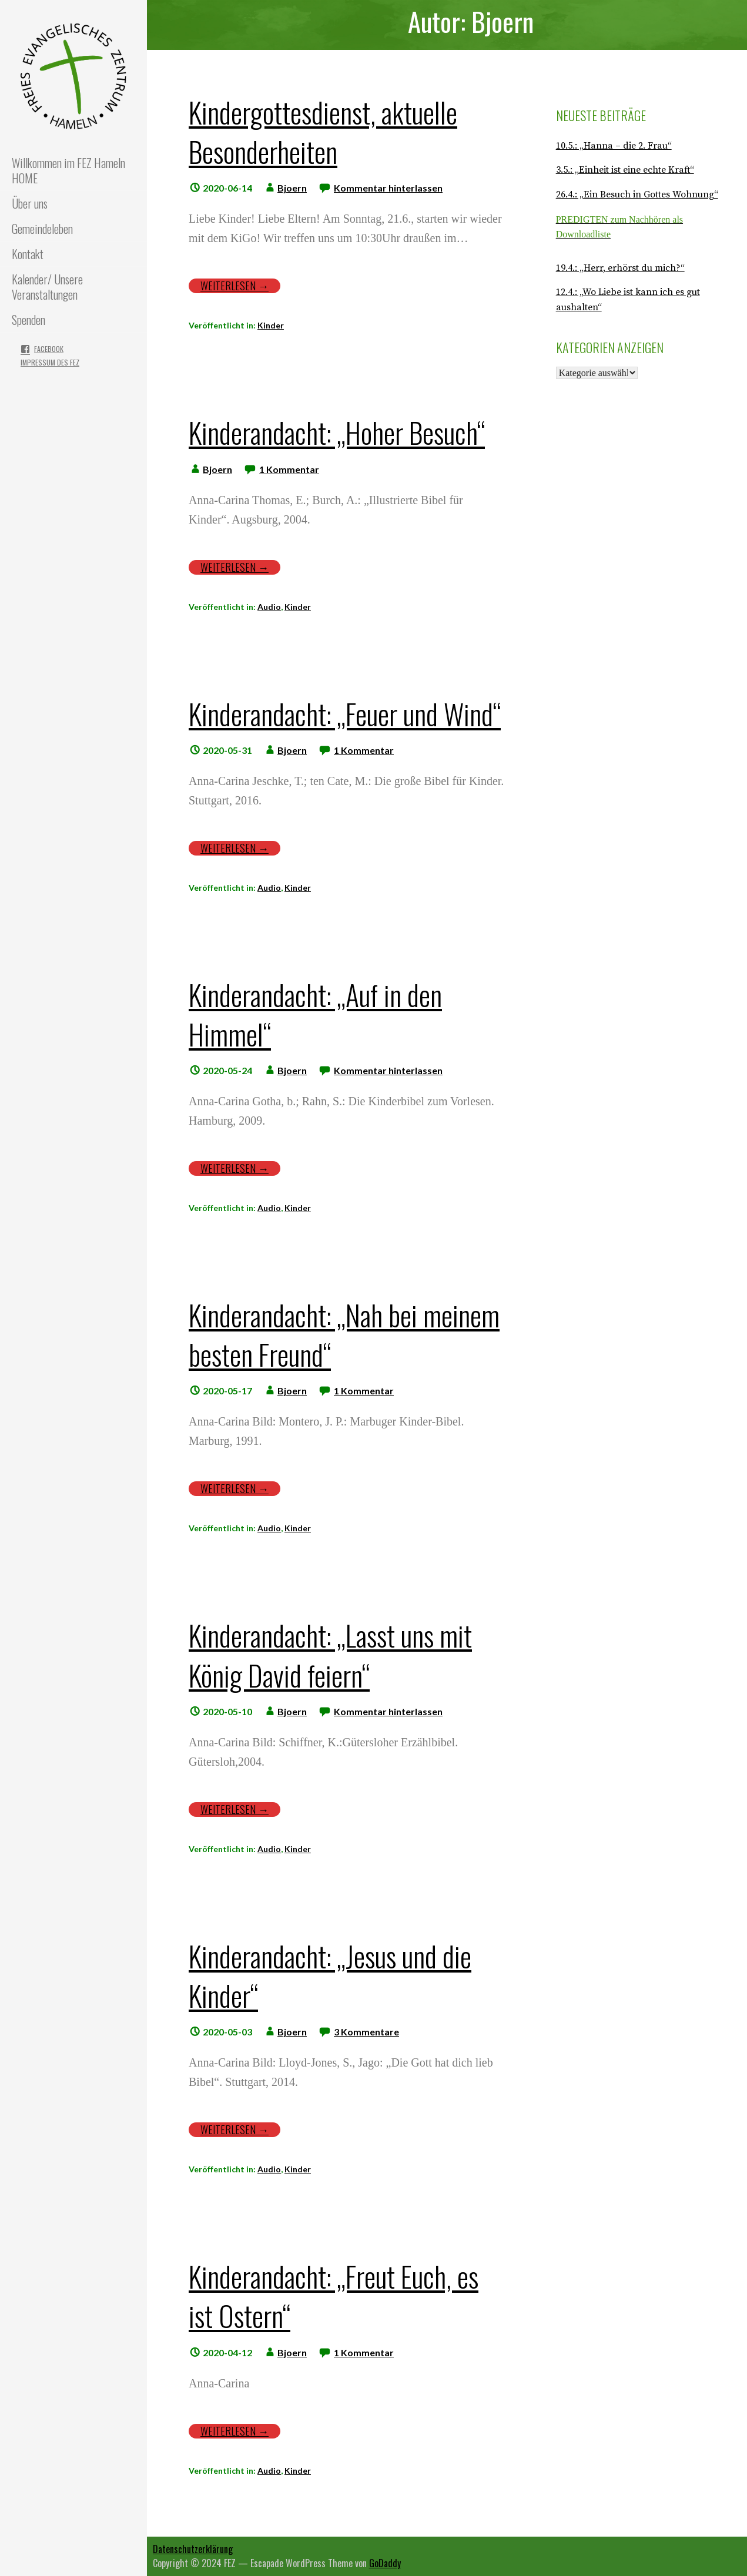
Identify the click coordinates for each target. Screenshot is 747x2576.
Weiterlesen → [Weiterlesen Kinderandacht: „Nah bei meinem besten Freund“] (234, 1488)
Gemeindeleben (42, 228)
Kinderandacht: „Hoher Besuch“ (337, 432)
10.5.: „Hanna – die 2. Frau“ (614, 146)
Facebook (48, 349)
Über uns (30, 203)
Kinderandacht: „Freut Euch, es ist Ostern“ (333, 2295)
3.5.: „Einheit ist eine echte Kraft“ (625, 170)
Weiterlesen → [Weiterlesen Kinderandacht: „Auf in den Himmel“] (234, 1168)
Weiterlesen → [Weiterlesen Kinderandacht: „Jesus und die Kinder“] (234, 2129)
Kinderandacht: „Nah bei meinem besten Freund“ (344, 1334)
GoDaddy (385, 2563)
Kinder (270, 325)
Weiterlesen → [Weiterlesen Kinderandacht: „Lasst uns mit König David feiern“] (234, 1809)
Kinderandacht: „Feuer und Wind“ (345, 713)
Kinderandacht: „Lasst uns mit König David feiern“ (330, 1654)
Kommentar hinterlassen (388, 187)
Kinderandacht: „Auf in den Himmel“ (315, 1014)
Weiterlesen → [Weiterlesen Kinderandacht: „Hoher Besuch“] (234, 567)
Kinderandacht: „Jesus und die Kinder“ (330, 1975)
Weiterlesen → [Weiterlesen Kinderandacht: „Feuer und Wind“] (234, 848)
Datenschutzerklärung (193, 2549)
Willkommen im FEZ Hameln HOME (68, 170)
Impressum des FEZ (50, 362)
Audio (269, 607)
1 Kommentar (289, 469)
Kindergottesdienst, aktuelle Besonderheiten (323, 131)
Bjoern (292, 187)
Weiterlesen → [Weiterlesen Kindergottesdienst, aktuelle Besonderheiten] (234, 286)
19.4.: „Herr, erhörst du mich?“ (620, 268)
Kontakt (27, 254)
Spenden (28, 319)
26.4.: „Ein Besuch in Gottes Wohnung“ (637, 194)
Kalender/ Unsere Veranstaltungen (47, 286)
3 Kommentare (366, 2031)
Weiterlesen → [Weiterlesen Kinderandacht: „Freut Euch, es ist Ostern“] (234, 2431)
